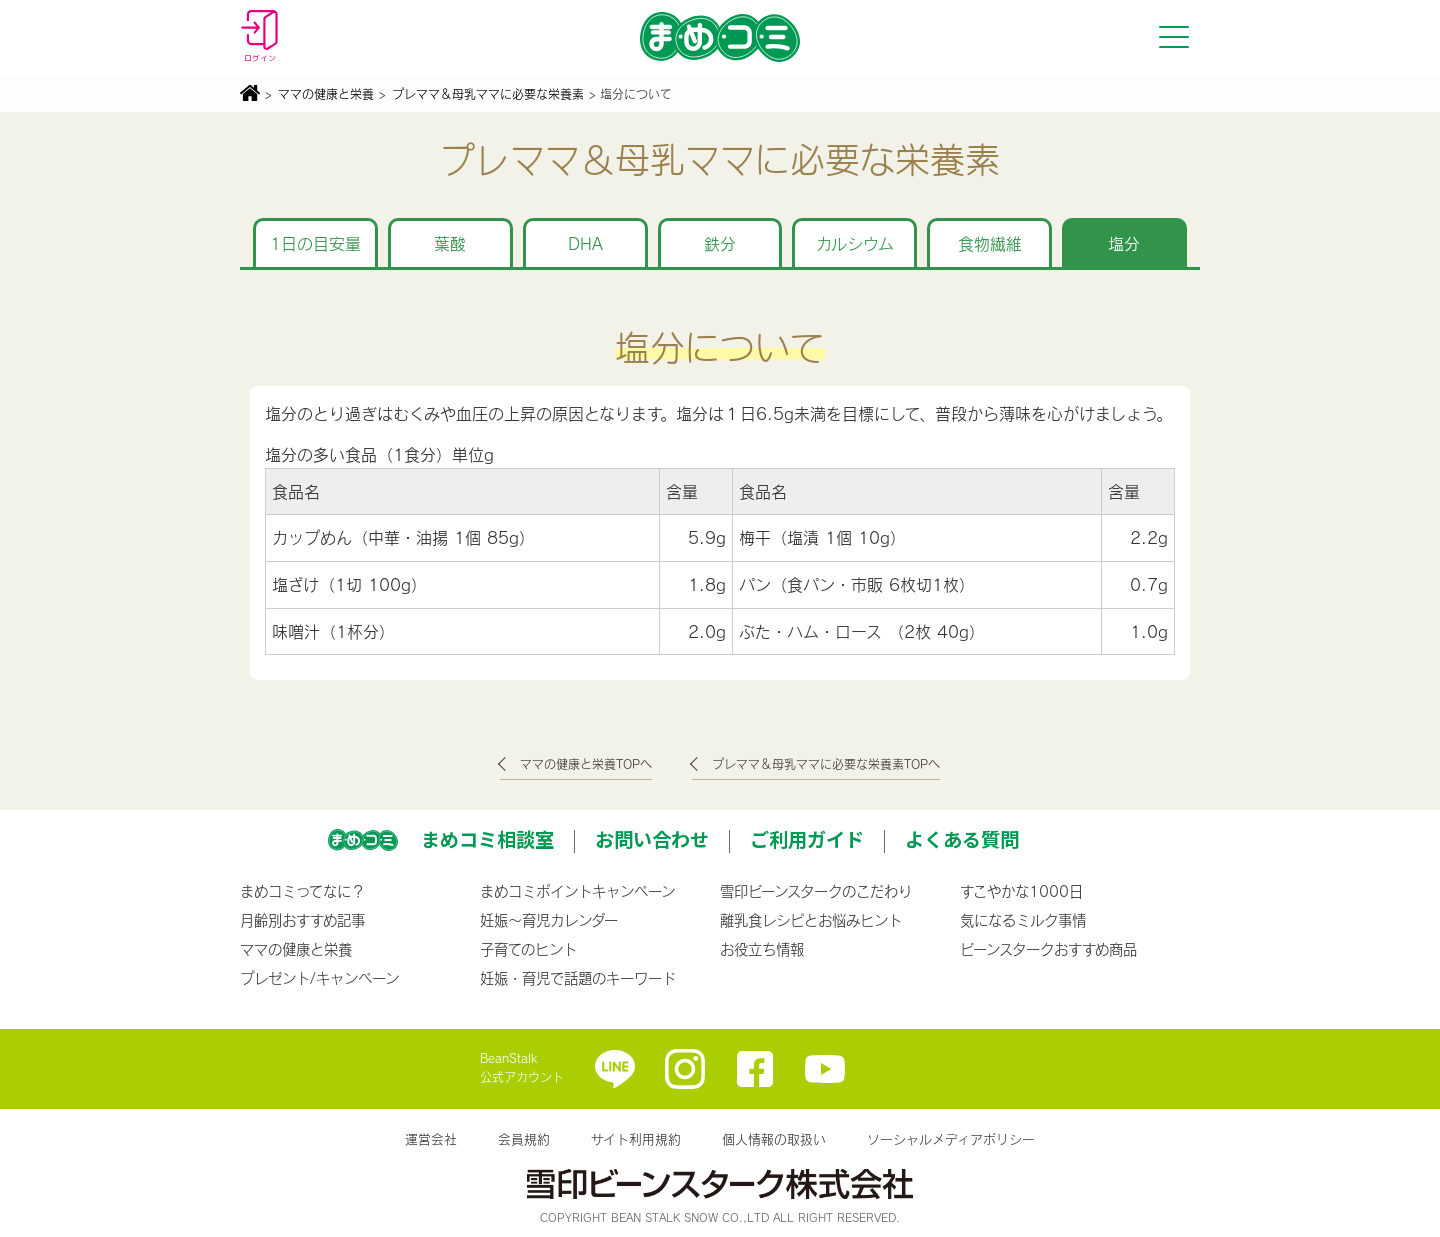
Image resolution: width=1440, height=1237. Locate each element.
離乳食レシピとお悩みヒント (811, 920)
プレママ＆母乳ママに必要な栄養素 (488, 94)
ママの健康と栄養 (326, 94)
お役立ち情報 (762, 949)
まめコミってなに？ (302, 891)
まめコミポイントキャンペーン (577, 891)
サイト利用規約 (636, 1139)
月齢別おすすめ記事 (302, 920)
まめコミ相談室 (487, 839)
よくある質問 (962, 839)
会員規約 (524, 1139)
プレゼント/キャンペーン (319, 978)
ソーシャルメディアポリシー (951, 1139)
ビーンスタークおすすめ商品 (1048, 949)
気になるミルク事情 (1023, 920)
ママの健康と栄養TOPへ (586, 764)
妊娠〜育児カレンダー (549, 920)
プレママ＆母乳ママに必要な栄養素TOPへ (826, 764)
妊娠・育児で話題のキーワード (578, 978)
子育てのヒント (528, 949)
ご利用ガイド (807, 839)
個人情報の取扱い (774, 1139)
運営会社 (431, 1139)
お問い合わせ (652, 839)
